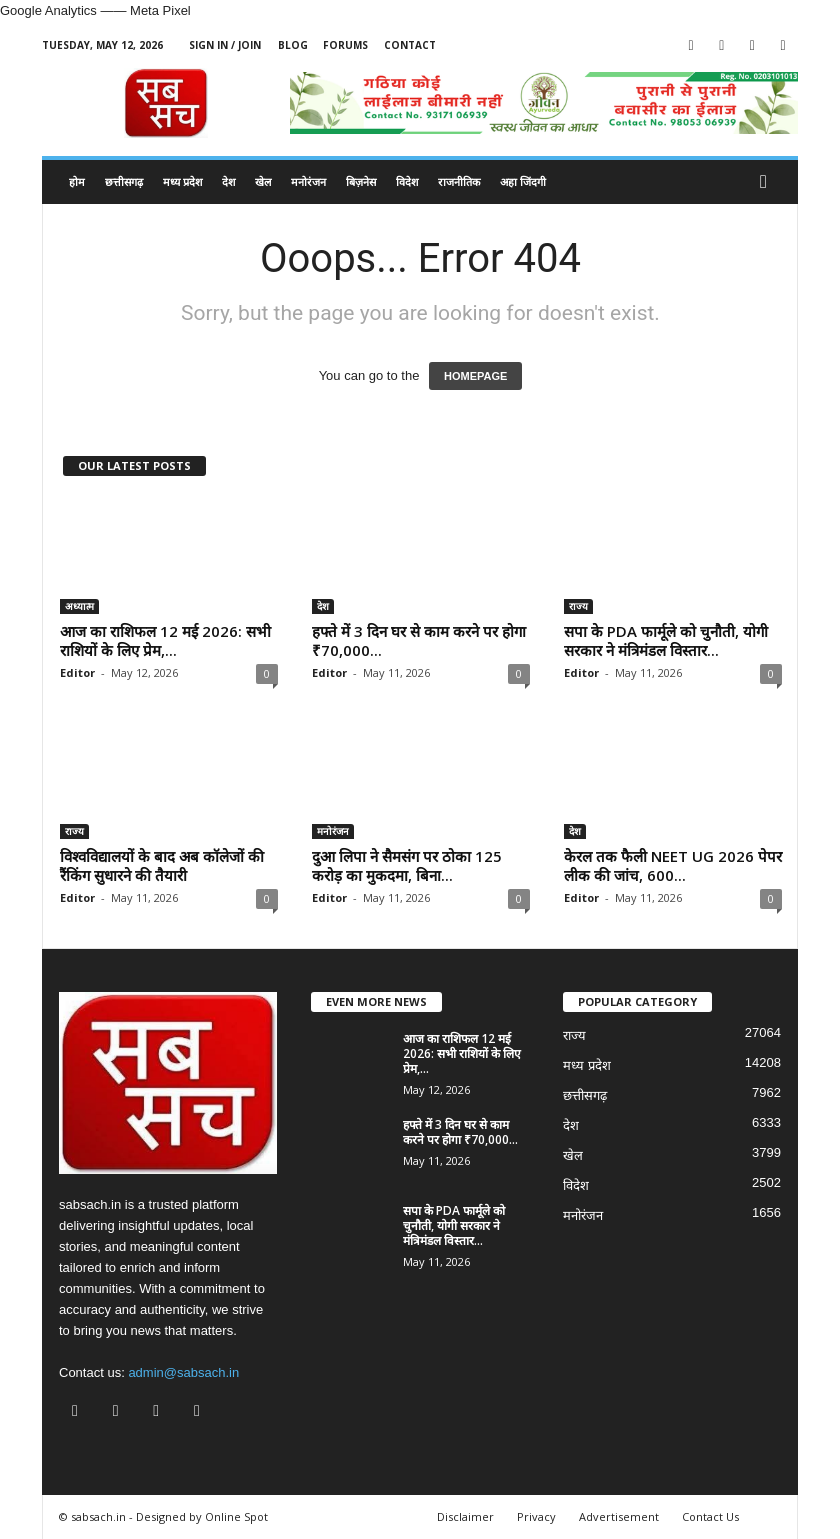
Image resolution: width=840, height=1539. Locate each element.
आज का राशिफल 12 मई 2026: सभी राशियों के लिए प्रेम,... (165, 640)
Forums (345, 45)
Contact (410, 45)
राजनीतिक (459, 181)
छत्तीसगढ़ (124, 181)
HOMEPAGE (475, 376)
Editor (77, 672)
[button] (768, 182)
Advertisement (619, 1516)
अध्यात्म (79, 606)
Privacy (536, 1516)
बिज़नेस (361, 181)
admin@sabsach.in (183, 1372)
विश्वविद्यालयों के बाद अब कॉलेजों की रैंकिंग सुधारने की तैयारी (162, 865)
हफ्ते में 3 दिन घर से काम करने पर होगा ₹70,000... (419, 640)
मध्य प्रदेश (182, 181)
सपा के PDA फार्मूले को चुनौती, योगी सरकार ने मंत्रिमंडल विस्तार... (666, 640)
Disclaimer (465, 1516)
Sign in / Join (225, 45)
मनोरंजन (308, 181)
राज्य (578, 606)
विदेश (407, 181)
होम (77, 181)
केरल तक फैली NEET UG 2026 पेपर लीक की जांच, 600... (673, 865)
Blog (293, 45)
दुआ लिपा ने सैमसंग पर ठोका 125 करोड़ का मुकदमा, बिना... (407, 865)
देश (228, 181)
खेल (263, 181)
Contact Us (710, 1516)
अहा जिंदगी (523, 181)
